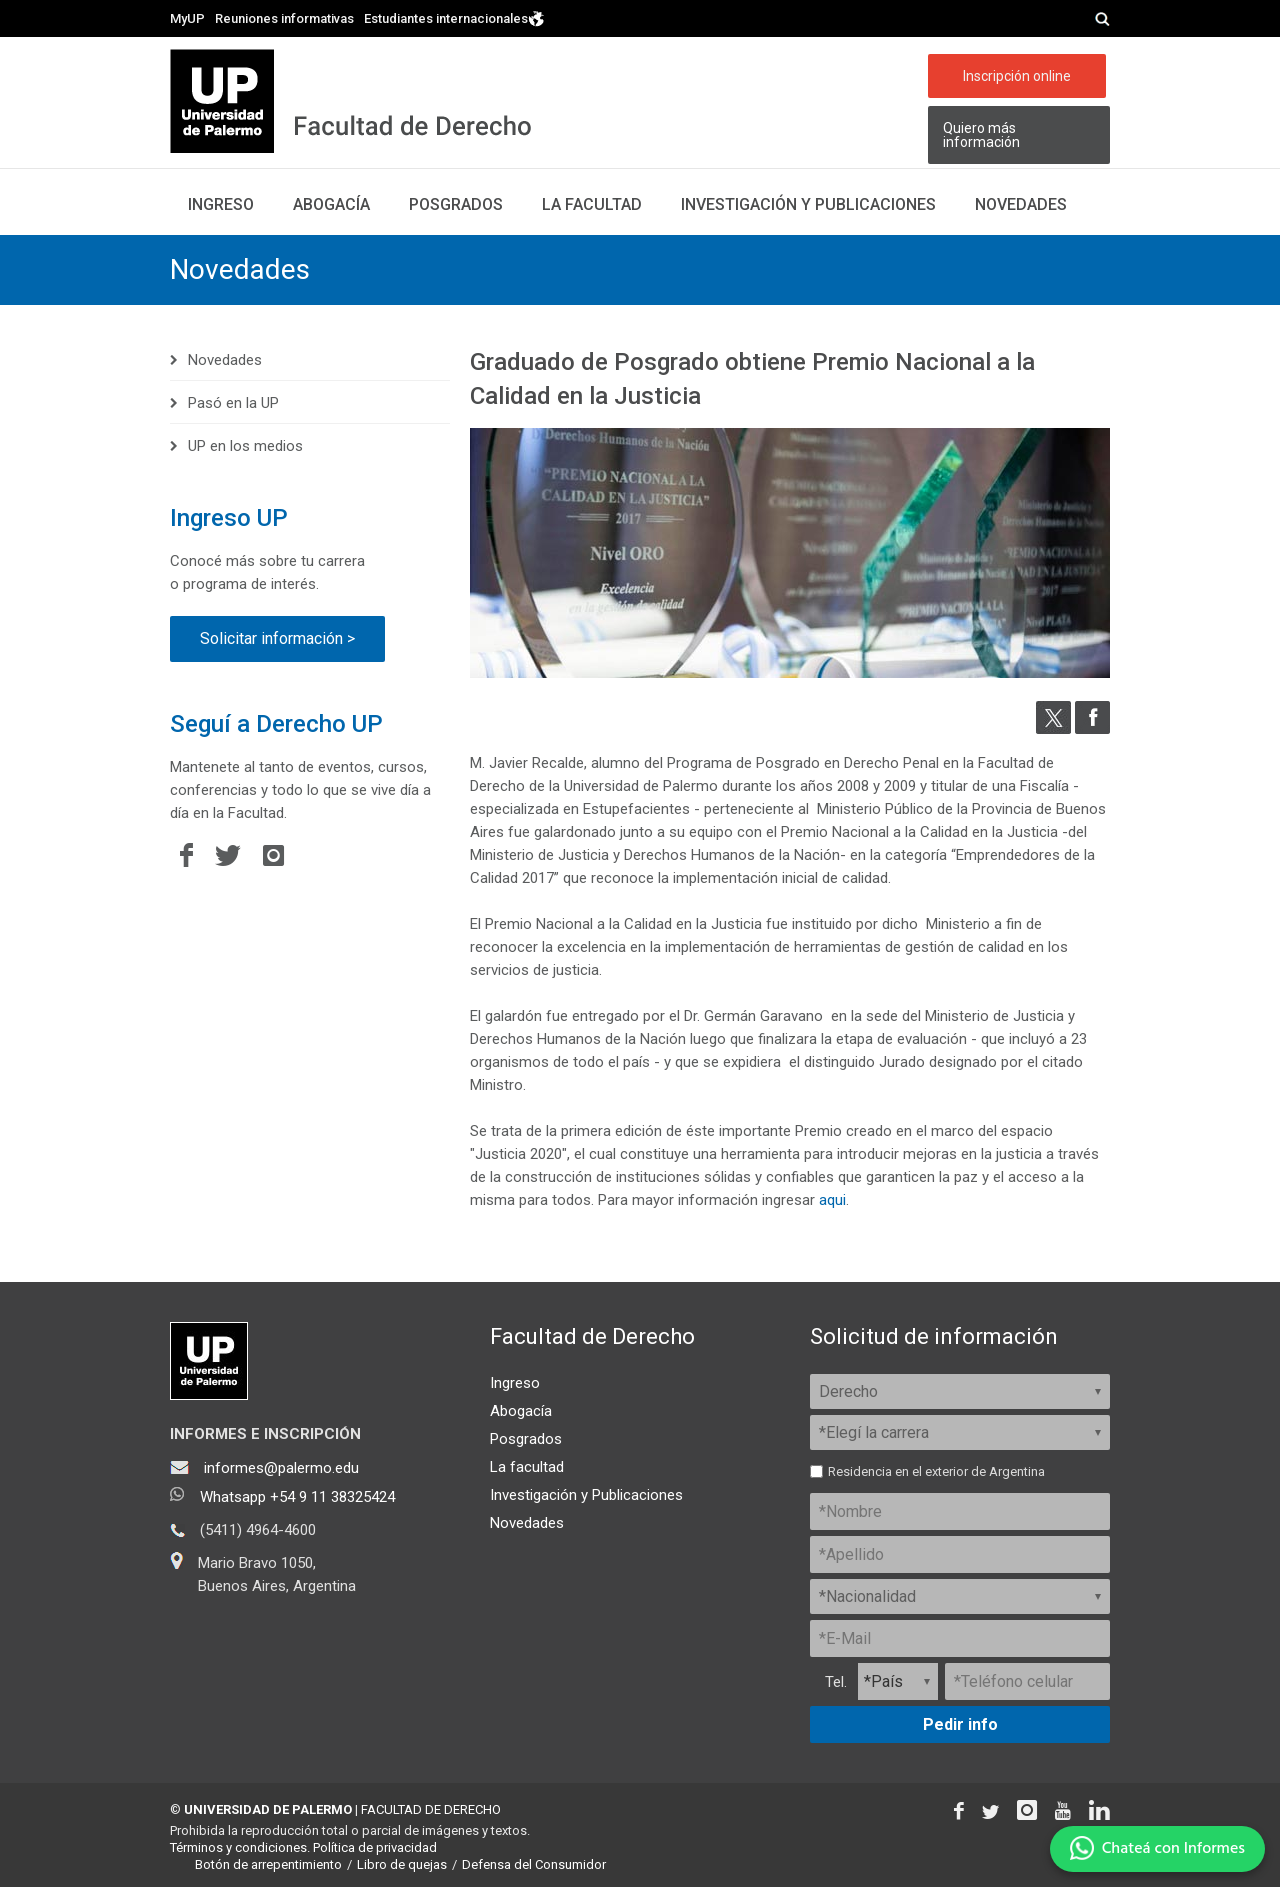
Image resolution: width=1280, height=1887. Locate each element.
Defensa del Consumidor (534, 1864)
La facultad (592, 204)
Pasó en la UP (233, 403)
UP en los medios (245, 446)
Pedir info (960, 1724)
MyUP (187, 18)
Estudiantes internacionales (454, 17)
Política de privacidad (375, 1847)
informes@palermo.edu (281, 1468)
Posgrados (456, 204)
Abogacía (331, 204)
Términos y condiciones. (240, 1847)
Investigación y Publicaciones (586, 1495)
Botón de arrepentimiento (268, 1864)
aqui (832, 1200)
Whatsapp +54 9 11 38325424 (297, 1497)
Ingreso (221, 204)
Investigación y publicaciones (808, 204)
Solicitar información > (277, 638)
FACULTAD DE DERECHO (431, 1809)
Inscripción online (1017, 76)
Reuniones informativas (284, 18)
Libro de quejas (402, 1864)
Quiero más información (981, 135)
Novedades (1021, 204)
